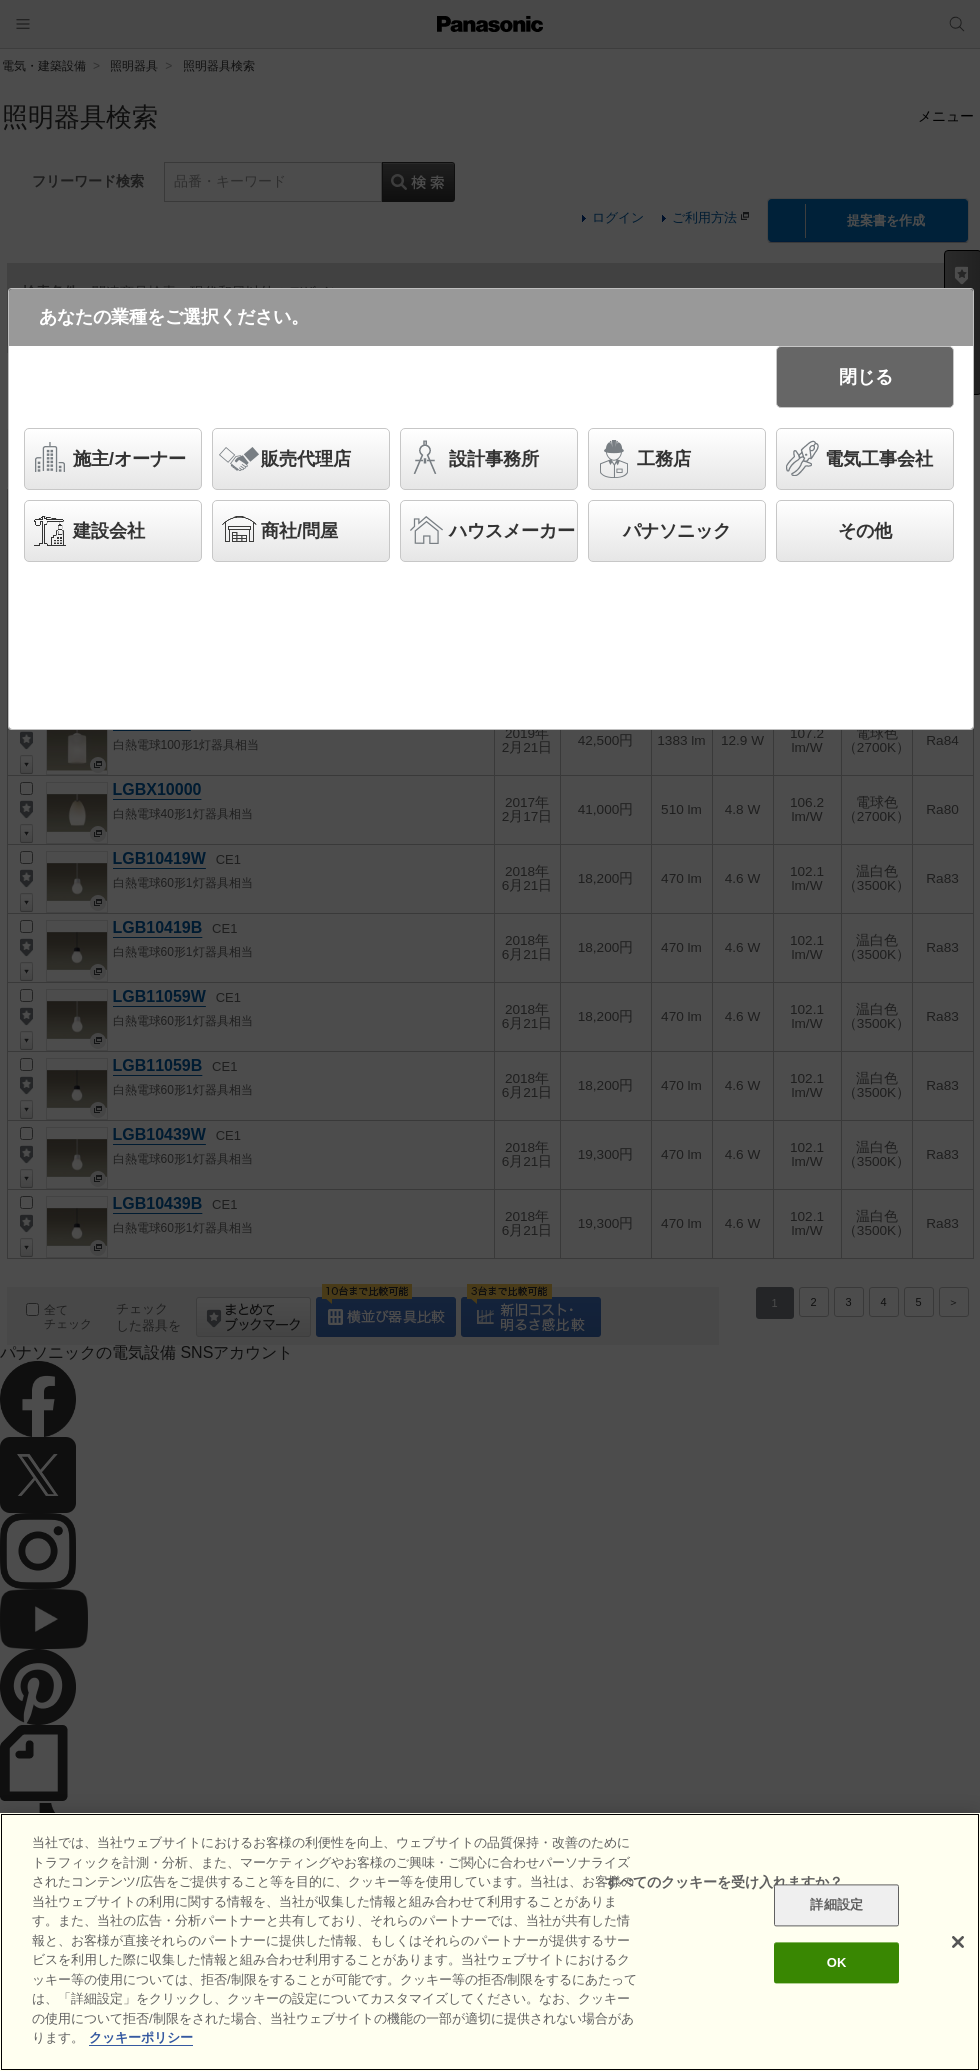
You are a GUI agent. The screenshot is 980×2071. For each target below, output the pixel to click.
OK (837, 1962)
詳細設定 (836, 1905)
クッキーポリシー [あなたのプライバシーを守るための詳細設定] (141, 2038)
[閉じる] (958, 1942)
